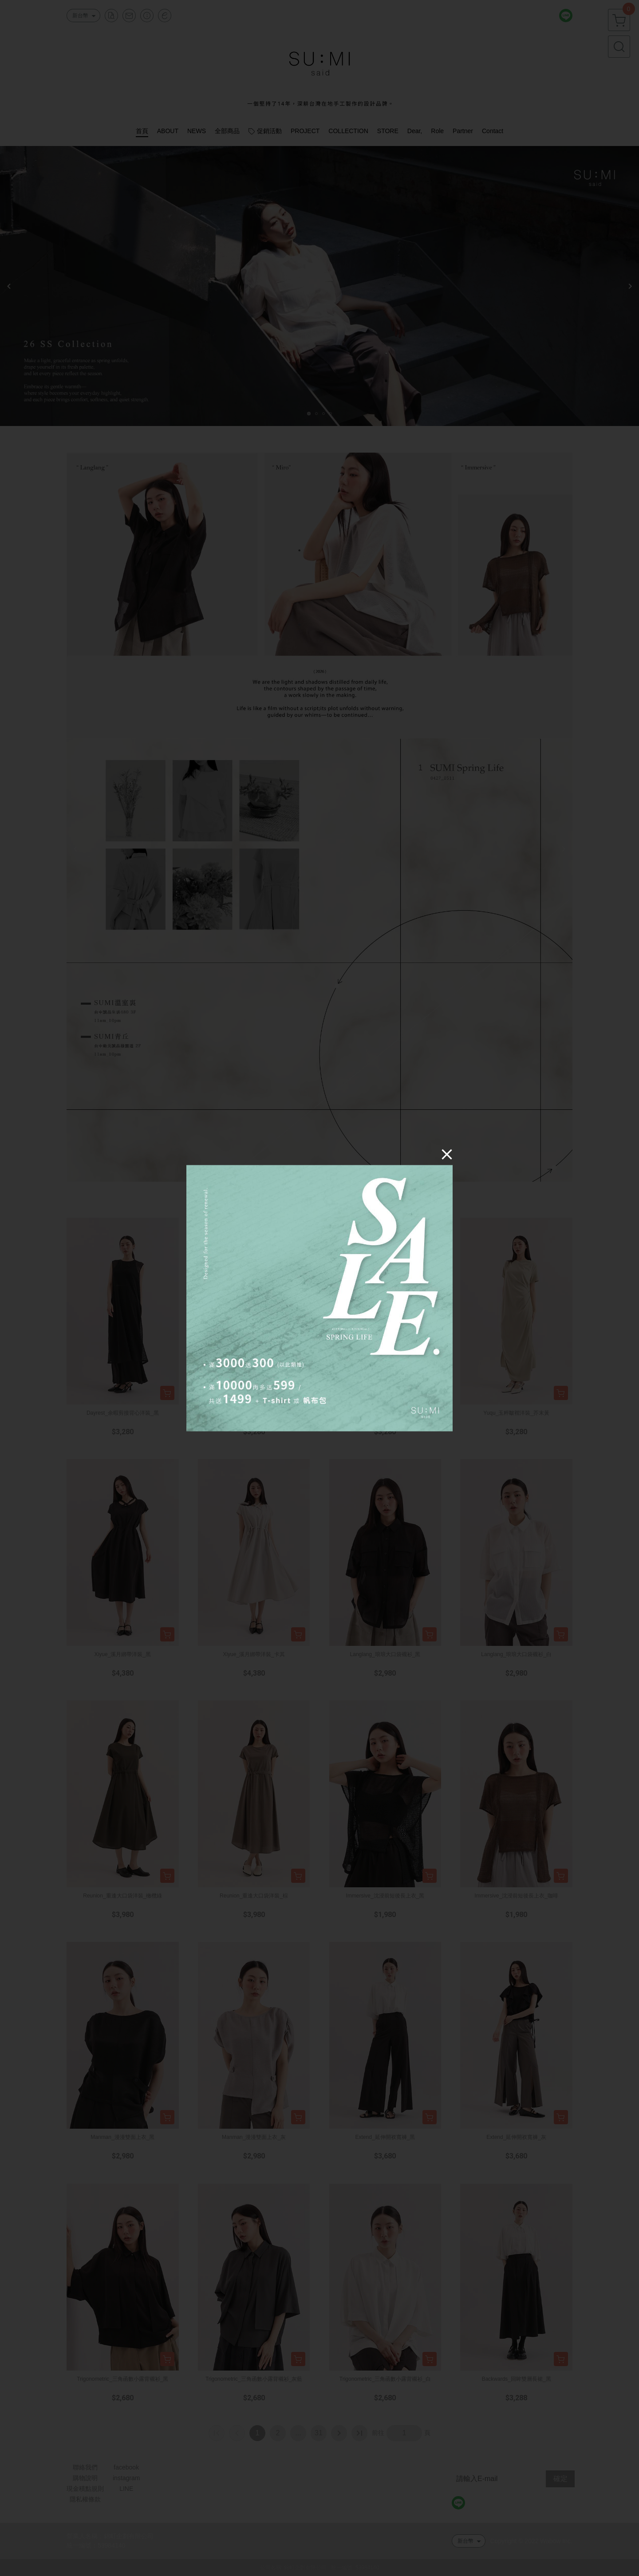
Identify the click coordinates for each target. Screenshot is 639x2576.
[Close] (447, 1154)
